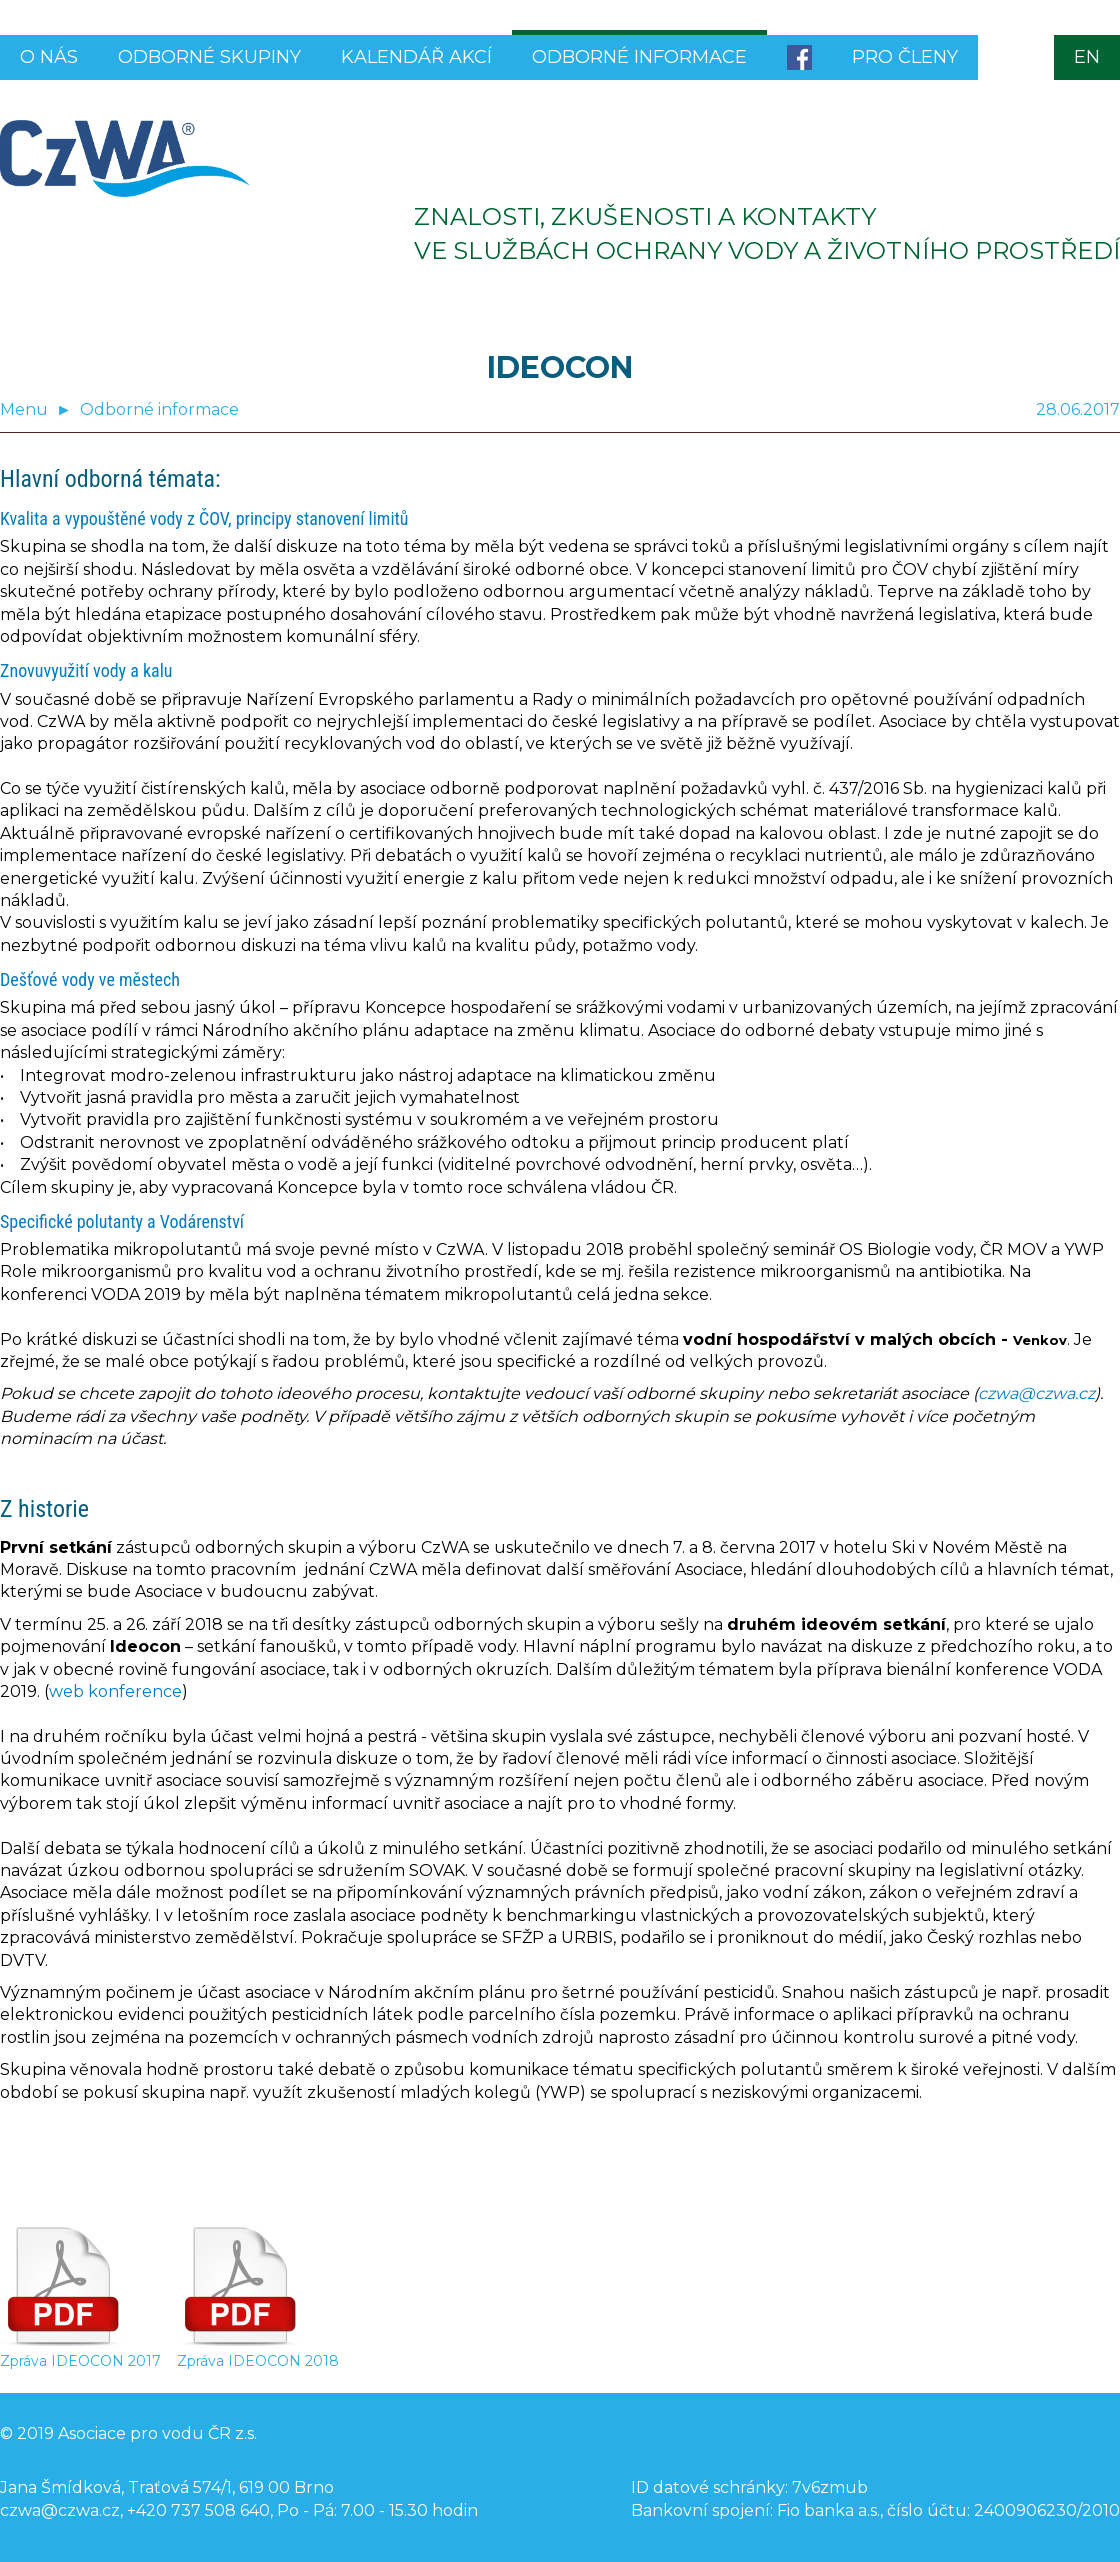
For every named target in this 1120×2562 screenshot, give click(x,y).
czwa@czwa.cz (1036, 1393)
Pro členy (905, 57)
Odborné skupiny (209, 57)
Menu (24, 409)
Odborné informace (639, 57)
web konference (115, 1691)
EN (1087, 57)
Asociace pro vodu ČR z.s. (157, 2433)
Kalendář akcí (416, 57)
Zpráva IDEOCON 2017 (80, 2353)
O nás (49, 57)
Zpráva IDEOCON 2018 (258, 2353)
